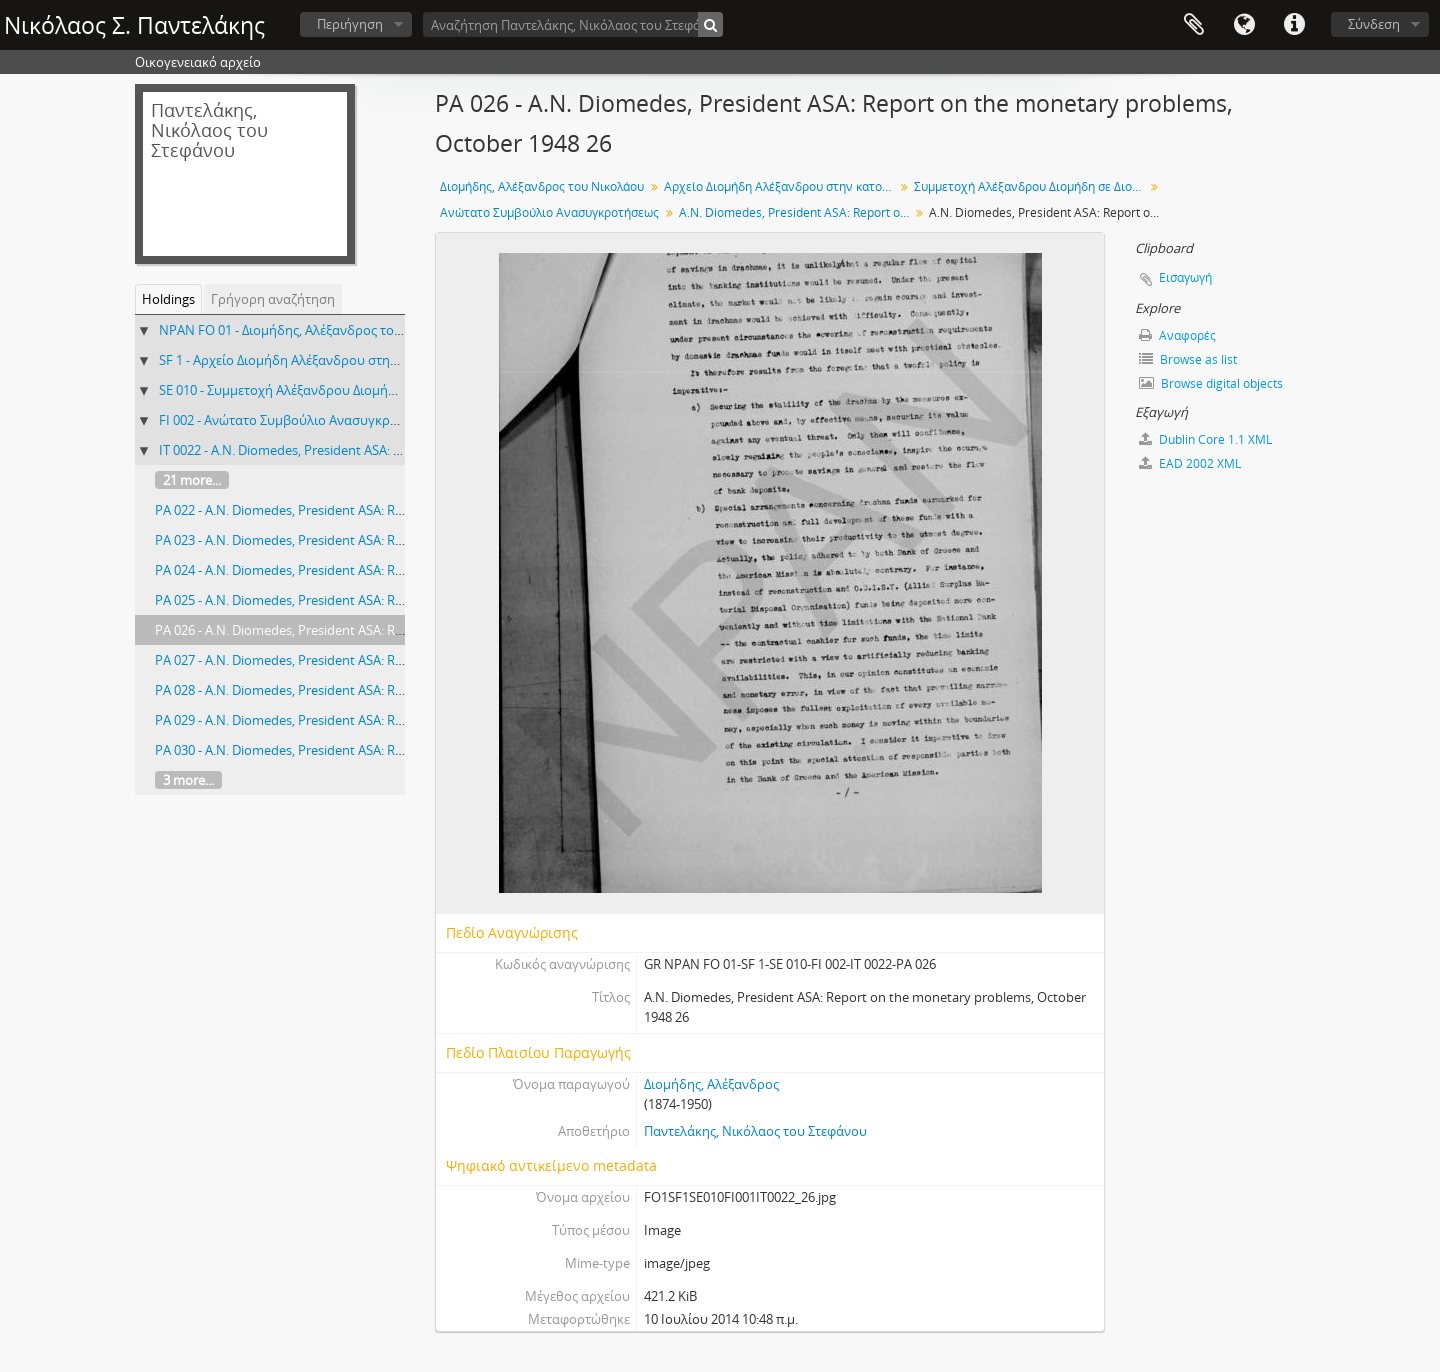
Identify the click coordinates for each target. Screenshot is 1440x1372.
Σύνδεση (1374, 24)
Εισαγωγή (1185, 277)
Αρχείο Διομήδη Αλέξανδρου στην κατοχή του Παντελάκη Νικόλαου (781, 186)
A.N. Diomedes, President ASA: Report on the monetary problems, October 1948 (796, 212)
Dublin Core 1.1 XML (1205, 439)
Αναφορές (1177, 335)
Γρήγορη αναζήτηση (273, 299)
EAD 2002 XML (1190, 463)
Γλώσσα (1244, 25)
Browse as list (1188, 359)
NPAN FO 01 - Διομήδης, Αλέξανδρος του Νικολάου (312, 330)
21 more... (192, 480)
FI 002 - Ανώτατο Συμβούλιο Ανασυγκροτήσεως (300, 420)
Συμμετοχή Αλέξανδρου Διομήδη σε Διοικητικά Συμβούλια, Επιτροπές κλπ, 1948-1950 (1031, 186)
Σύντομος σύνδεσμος (1294, 25)
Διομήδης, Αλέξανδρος (711, 1084)
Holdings (168, 299)
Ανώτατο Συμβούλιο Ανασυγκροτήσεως (549, 212)
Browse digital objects (1211, 383)
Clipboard (1194, 25)
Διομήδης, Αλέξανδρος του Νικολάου (542, 186)
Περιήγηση (350, 24)
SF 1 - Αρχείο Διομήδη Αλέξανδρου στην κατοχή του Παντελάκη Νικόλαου (380, 360)
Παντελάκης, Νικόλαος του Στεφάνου (755, 1131)
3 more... (188, 780)
